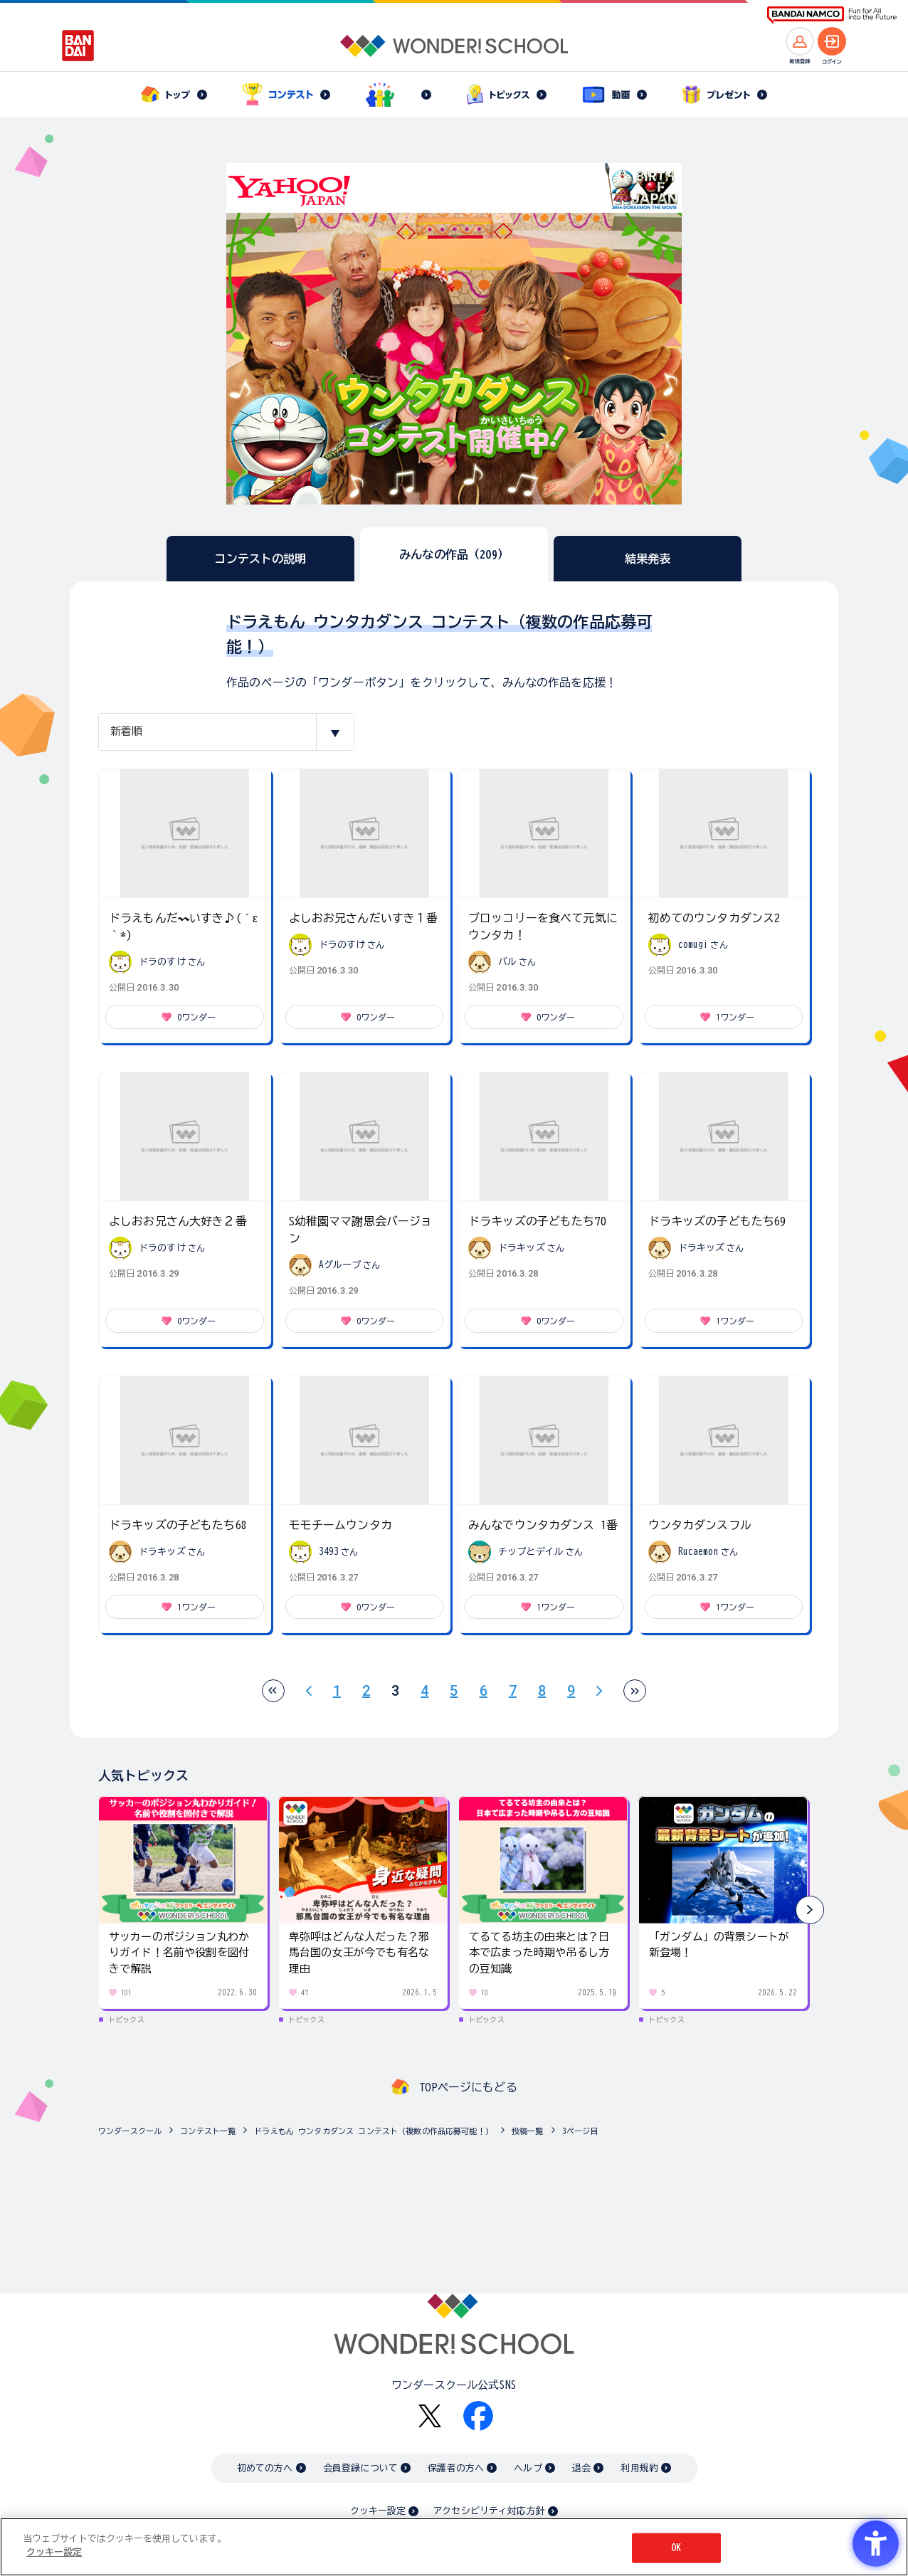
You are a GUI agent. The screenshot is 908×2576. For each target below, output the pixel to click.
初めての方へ (265, 2468)
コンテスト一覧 (208, 2131)
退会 (581, 2468)
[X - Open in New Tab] (429, 2416)
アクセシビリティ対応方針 (489, 2511)
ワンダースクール (130, 2131)
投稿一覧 (528, 2131)
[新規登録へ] (800, 41)
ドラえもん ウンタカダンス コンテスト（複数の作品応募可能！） (373, 2131)
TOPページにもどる (468, 2087)
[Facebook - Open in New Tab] (478, 2416)
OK (676, 2548)
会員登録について (360, 2468)
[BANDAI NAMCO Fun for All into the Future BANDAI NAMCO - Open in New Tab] (832, 15)
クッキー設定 (378, 2511)
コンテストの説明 (260, 558)
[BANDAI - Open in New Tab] (78, 45)
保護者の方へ (456, 2468)
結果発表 (648, 558)
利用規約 (639, 2468)
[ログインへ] (832, 41)
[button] (810, 1910)
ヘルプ (528, 2468)
